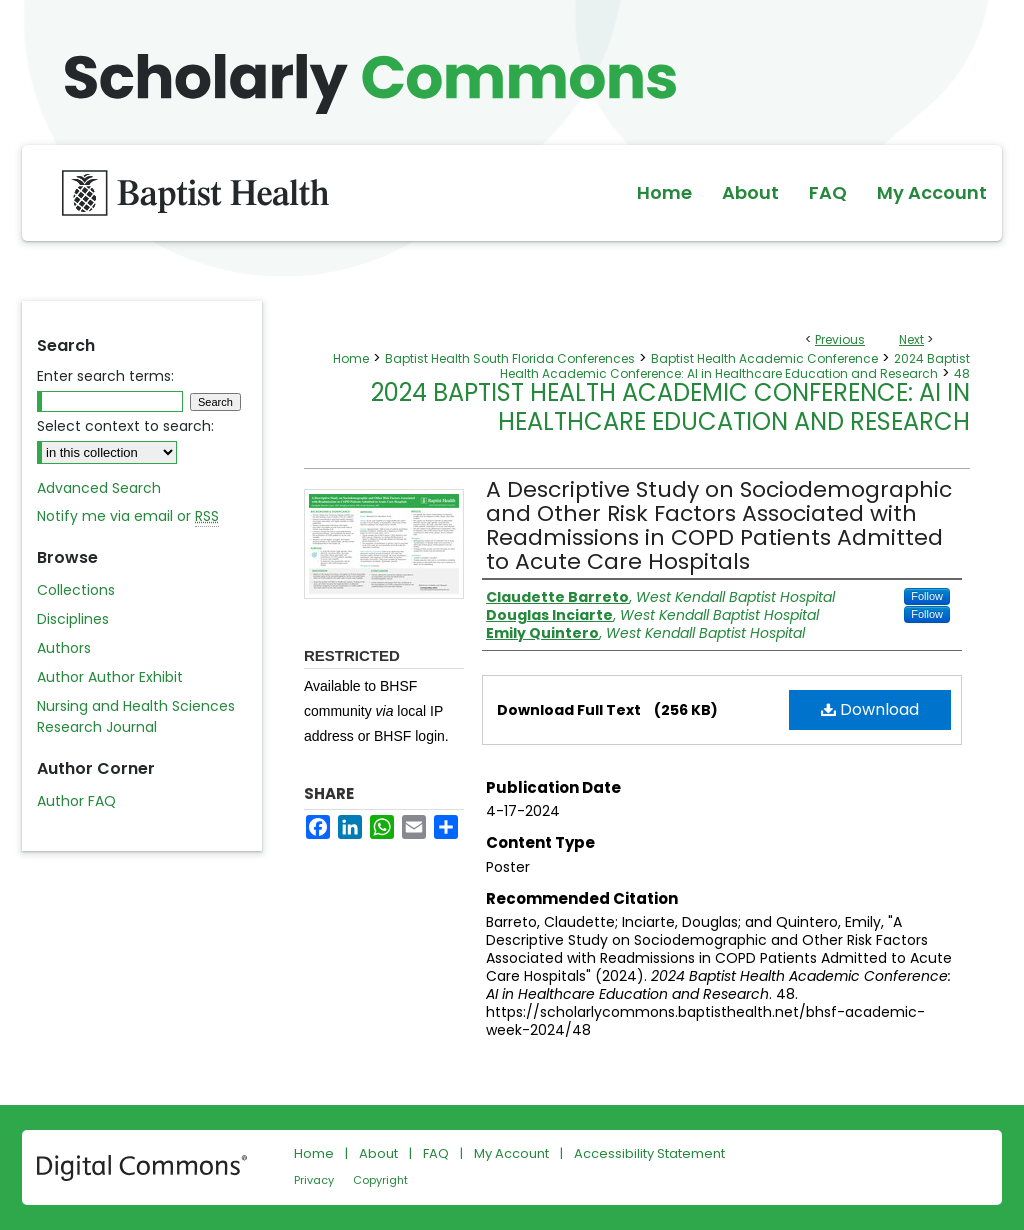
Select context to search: (125, 426)
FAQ (436, 1153)
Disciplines (73, 619)
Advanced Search (99, 488)
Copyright (380, 1180)
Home (351, 358)
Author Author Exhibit (110, 677)
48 (962, 373)
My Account (511, 1153)
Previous (840, 339)
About (378, 1153)
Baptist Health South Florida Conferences (510, 358)
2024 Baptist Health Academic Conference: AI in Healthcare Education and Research (735, 366)
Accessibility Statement (649, 1153)
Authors (64, 648)
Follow (927, 596)
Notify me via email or (128, 516)
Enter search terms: (105, 376)
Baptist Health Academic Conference (764, 358)
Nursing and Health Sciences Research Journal (136, 716)
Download (870, 709)
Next (911, 339)
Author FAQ (76, 801)
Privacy (314, 1180)
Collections (76, 590)
